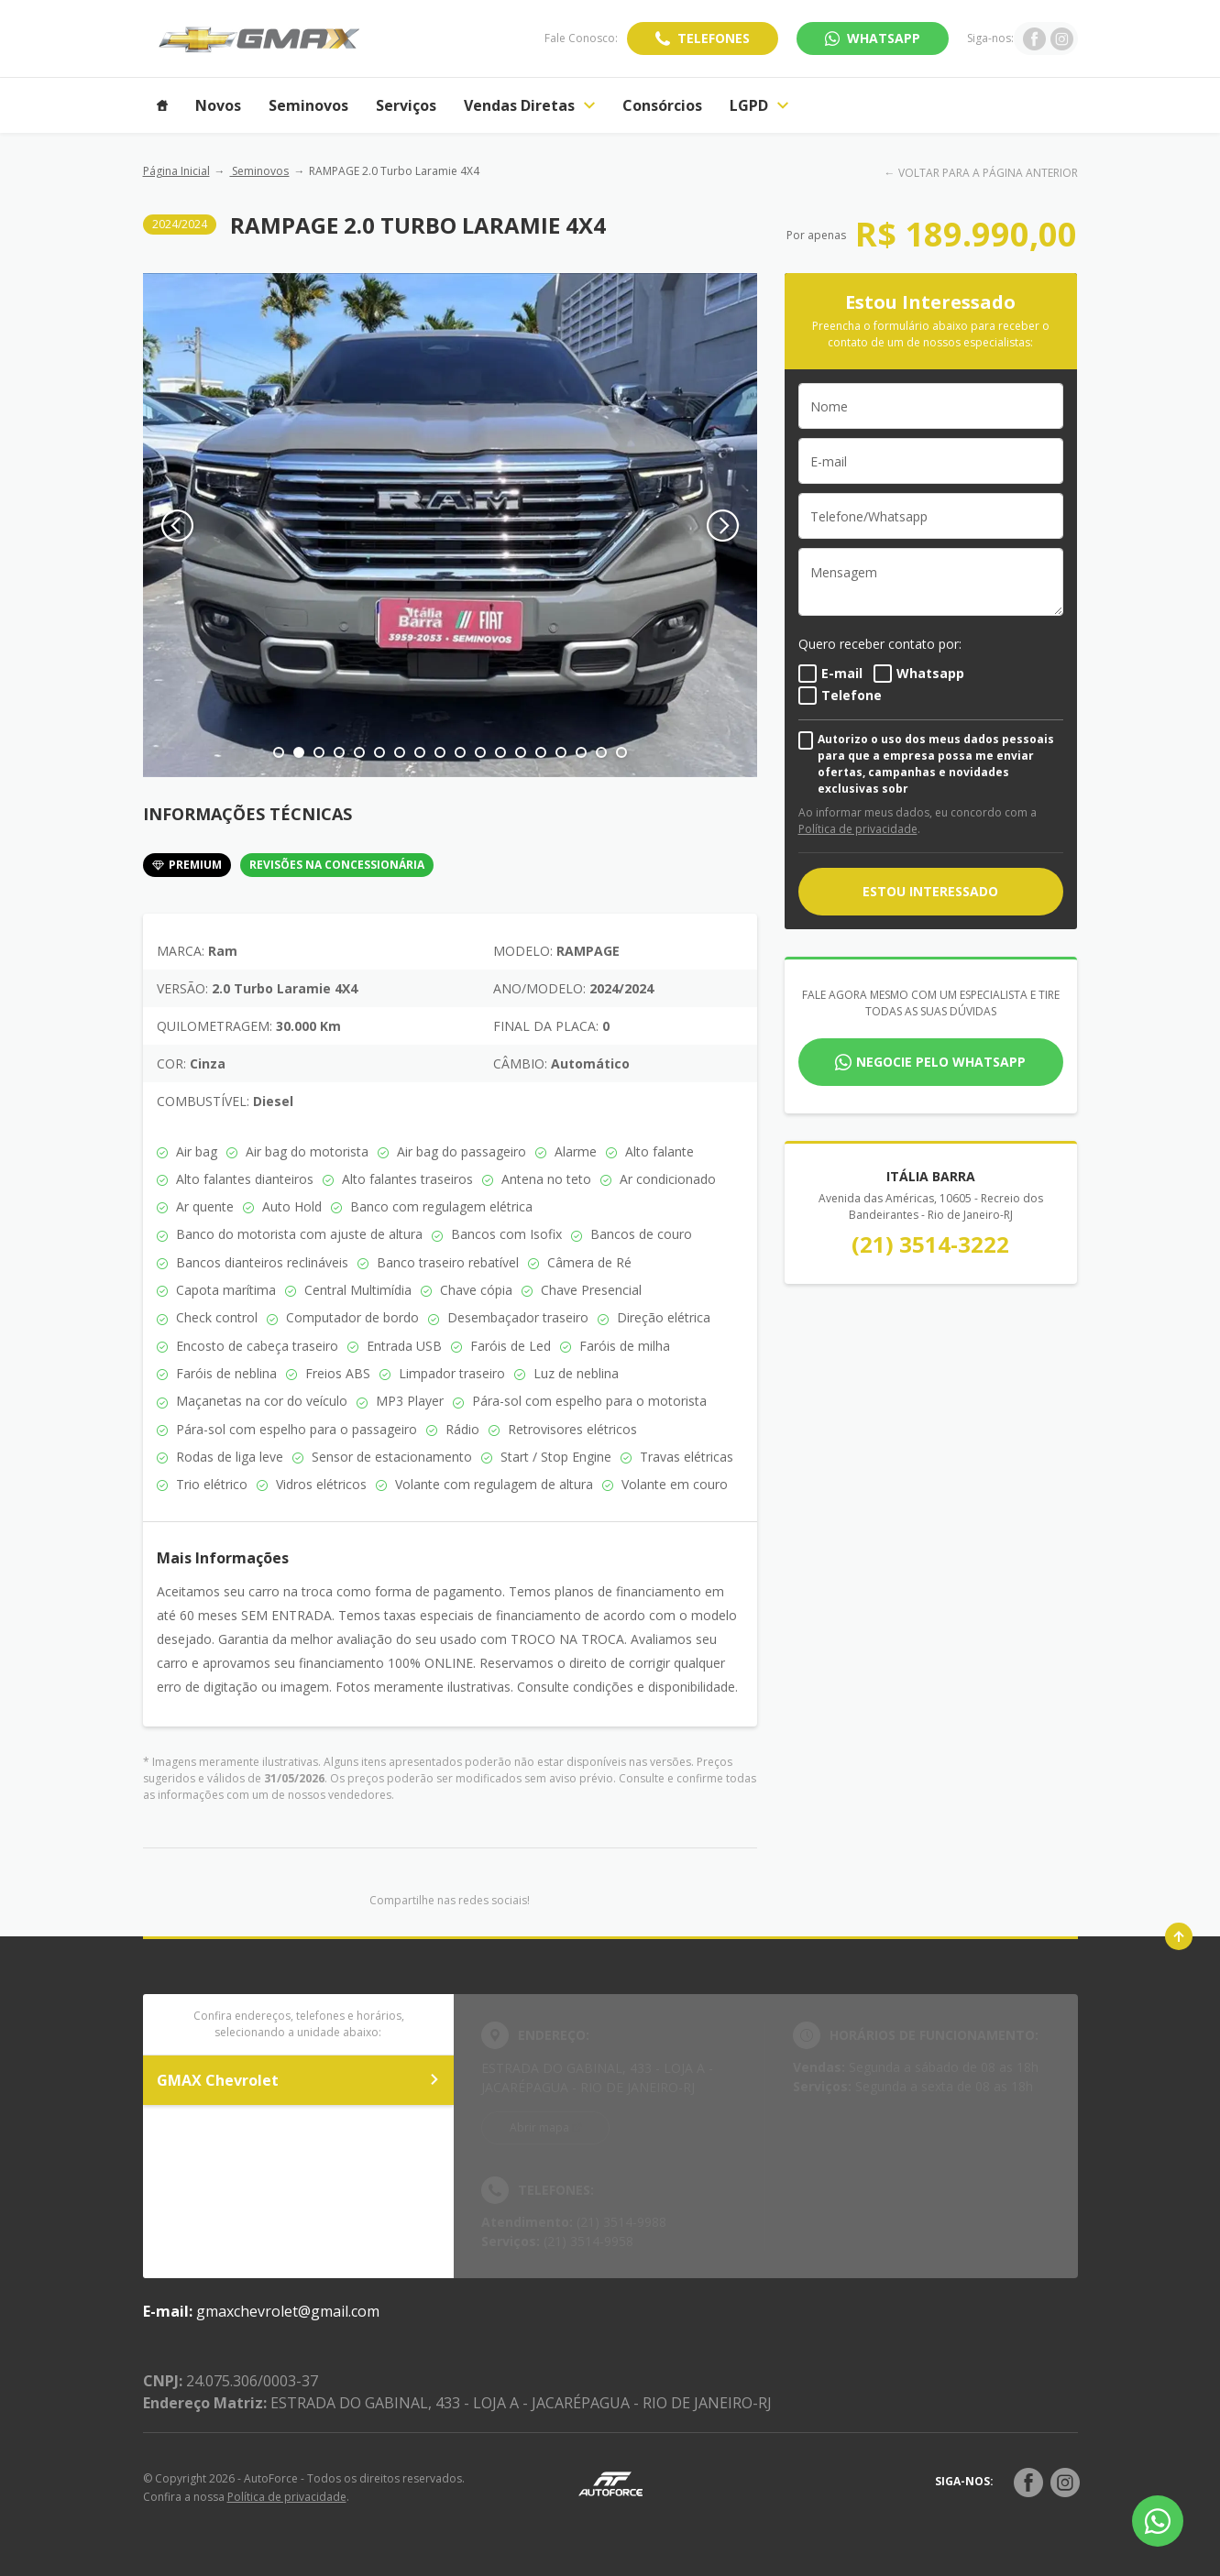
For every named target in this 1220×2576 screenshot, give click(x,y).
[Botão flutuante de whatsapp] (1157, 2521)
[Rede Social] (1028, 2482)
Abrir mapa (539, 2127)
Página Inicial (176, 171)
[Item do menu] (162, 105)
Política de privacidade (858, 829)
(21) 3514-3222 (930, 1244)
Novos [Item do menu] (218, 105)
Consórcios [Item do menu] (662, 105)
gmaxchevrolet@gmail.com (287, 2311)
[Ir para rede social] (1034, 38)
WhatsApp (883, 38)
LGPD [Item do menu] (759, 105)
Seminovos (259, 171)
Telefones (713, 38)
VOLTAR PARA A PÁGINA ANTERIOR (988, 173)
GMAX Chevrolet (299, 2080)
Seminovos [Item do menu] (308, 105)
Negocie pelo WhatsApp (941, 1061)
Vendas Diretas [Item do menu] (529, 105)
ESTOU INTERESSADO (930, 891)
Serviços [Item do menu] (406, 105)
